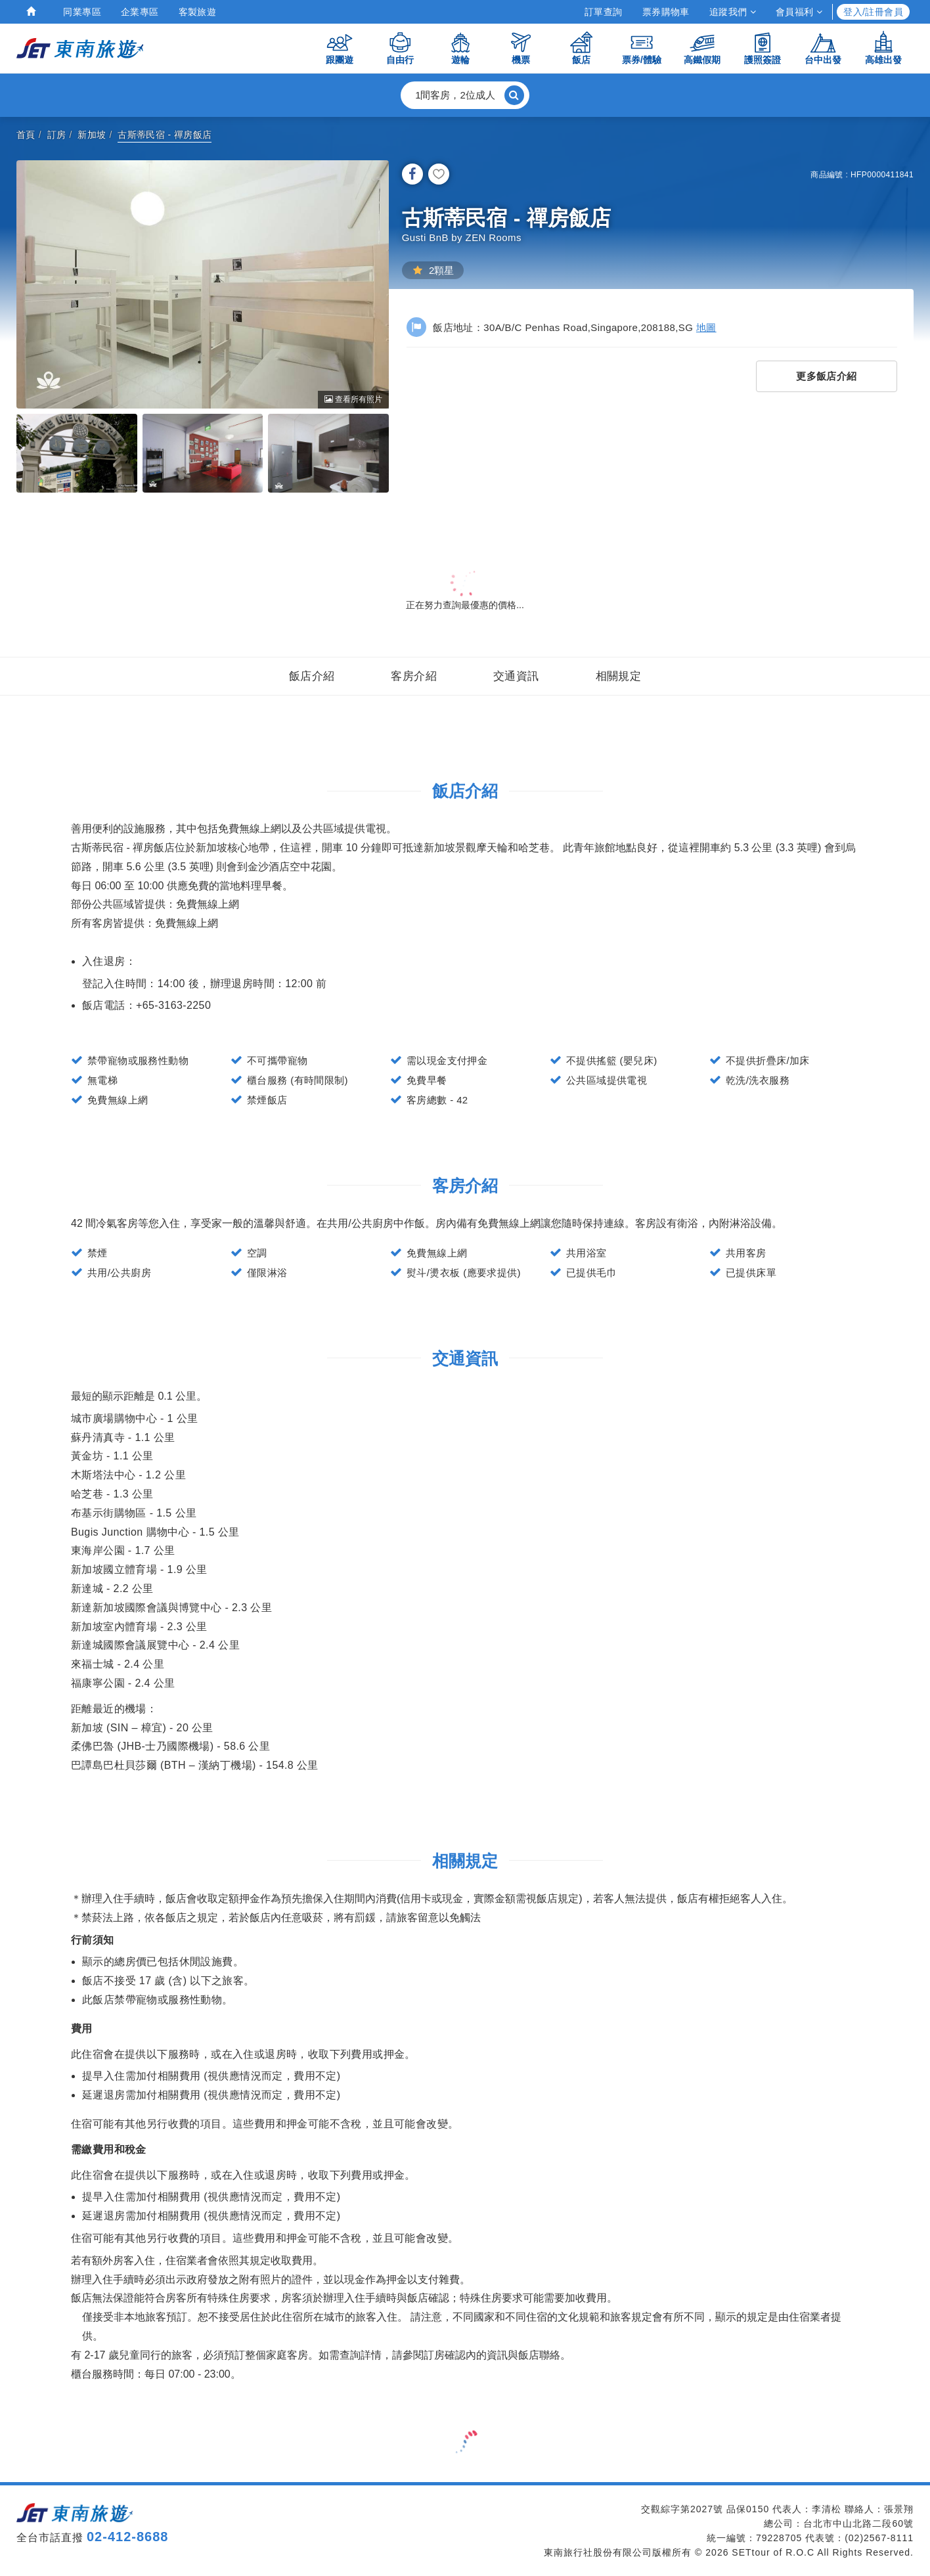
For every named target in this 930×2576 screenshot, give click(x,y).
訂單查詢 (604, 12)
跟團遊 (339, 47)
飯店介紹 (312, 676)
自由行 (400, 47)
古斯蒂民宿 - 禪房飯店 (164, 134)
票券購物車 (666, 12)
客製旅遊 (198, 12)
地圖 (706, 327)
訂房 (56, 134)
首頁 (25, 134)
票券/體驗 (641, 47)
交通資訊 (516, 676)
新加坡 (92, 134)
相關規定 (619, 676)
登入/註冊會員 (873, 12)
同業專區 (82, 12)
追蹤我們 (732, 12)
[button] (465, 95)
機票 (521, 47)
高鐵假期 (702, 47)
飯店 (581, 47)
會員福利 (799, 12)
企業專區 (140, 12)
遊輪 (460, 47)
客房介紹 (414, 676)
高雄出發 (883, 47)
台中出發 (823, 47)
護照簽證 (762, 47)
